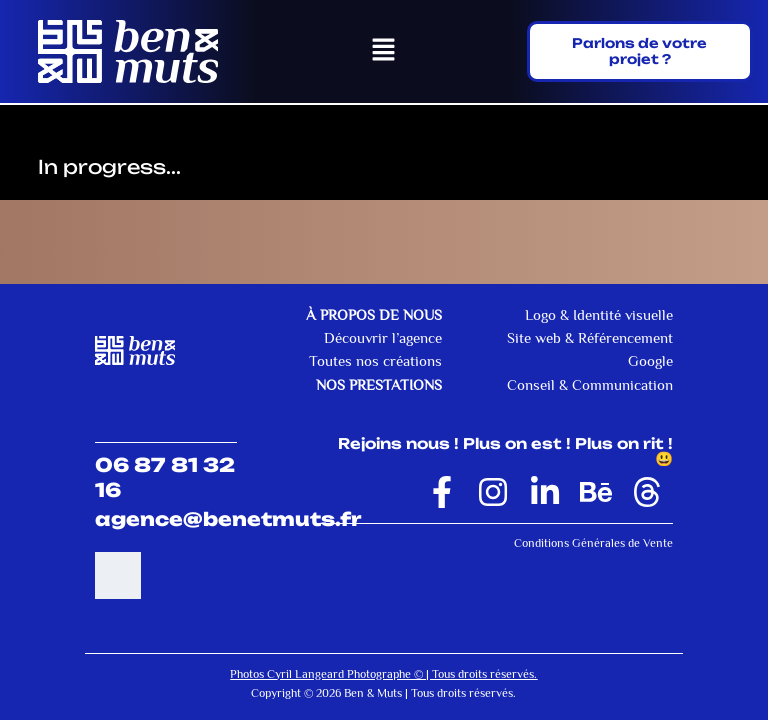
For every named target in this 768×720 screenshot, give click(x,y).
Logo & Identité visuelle (599, 315)
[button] (384, 52)
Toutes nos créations (375, 362)
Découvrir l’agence (383, 338)
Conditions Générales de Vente (593, 543)
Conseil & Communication (590, 385)
